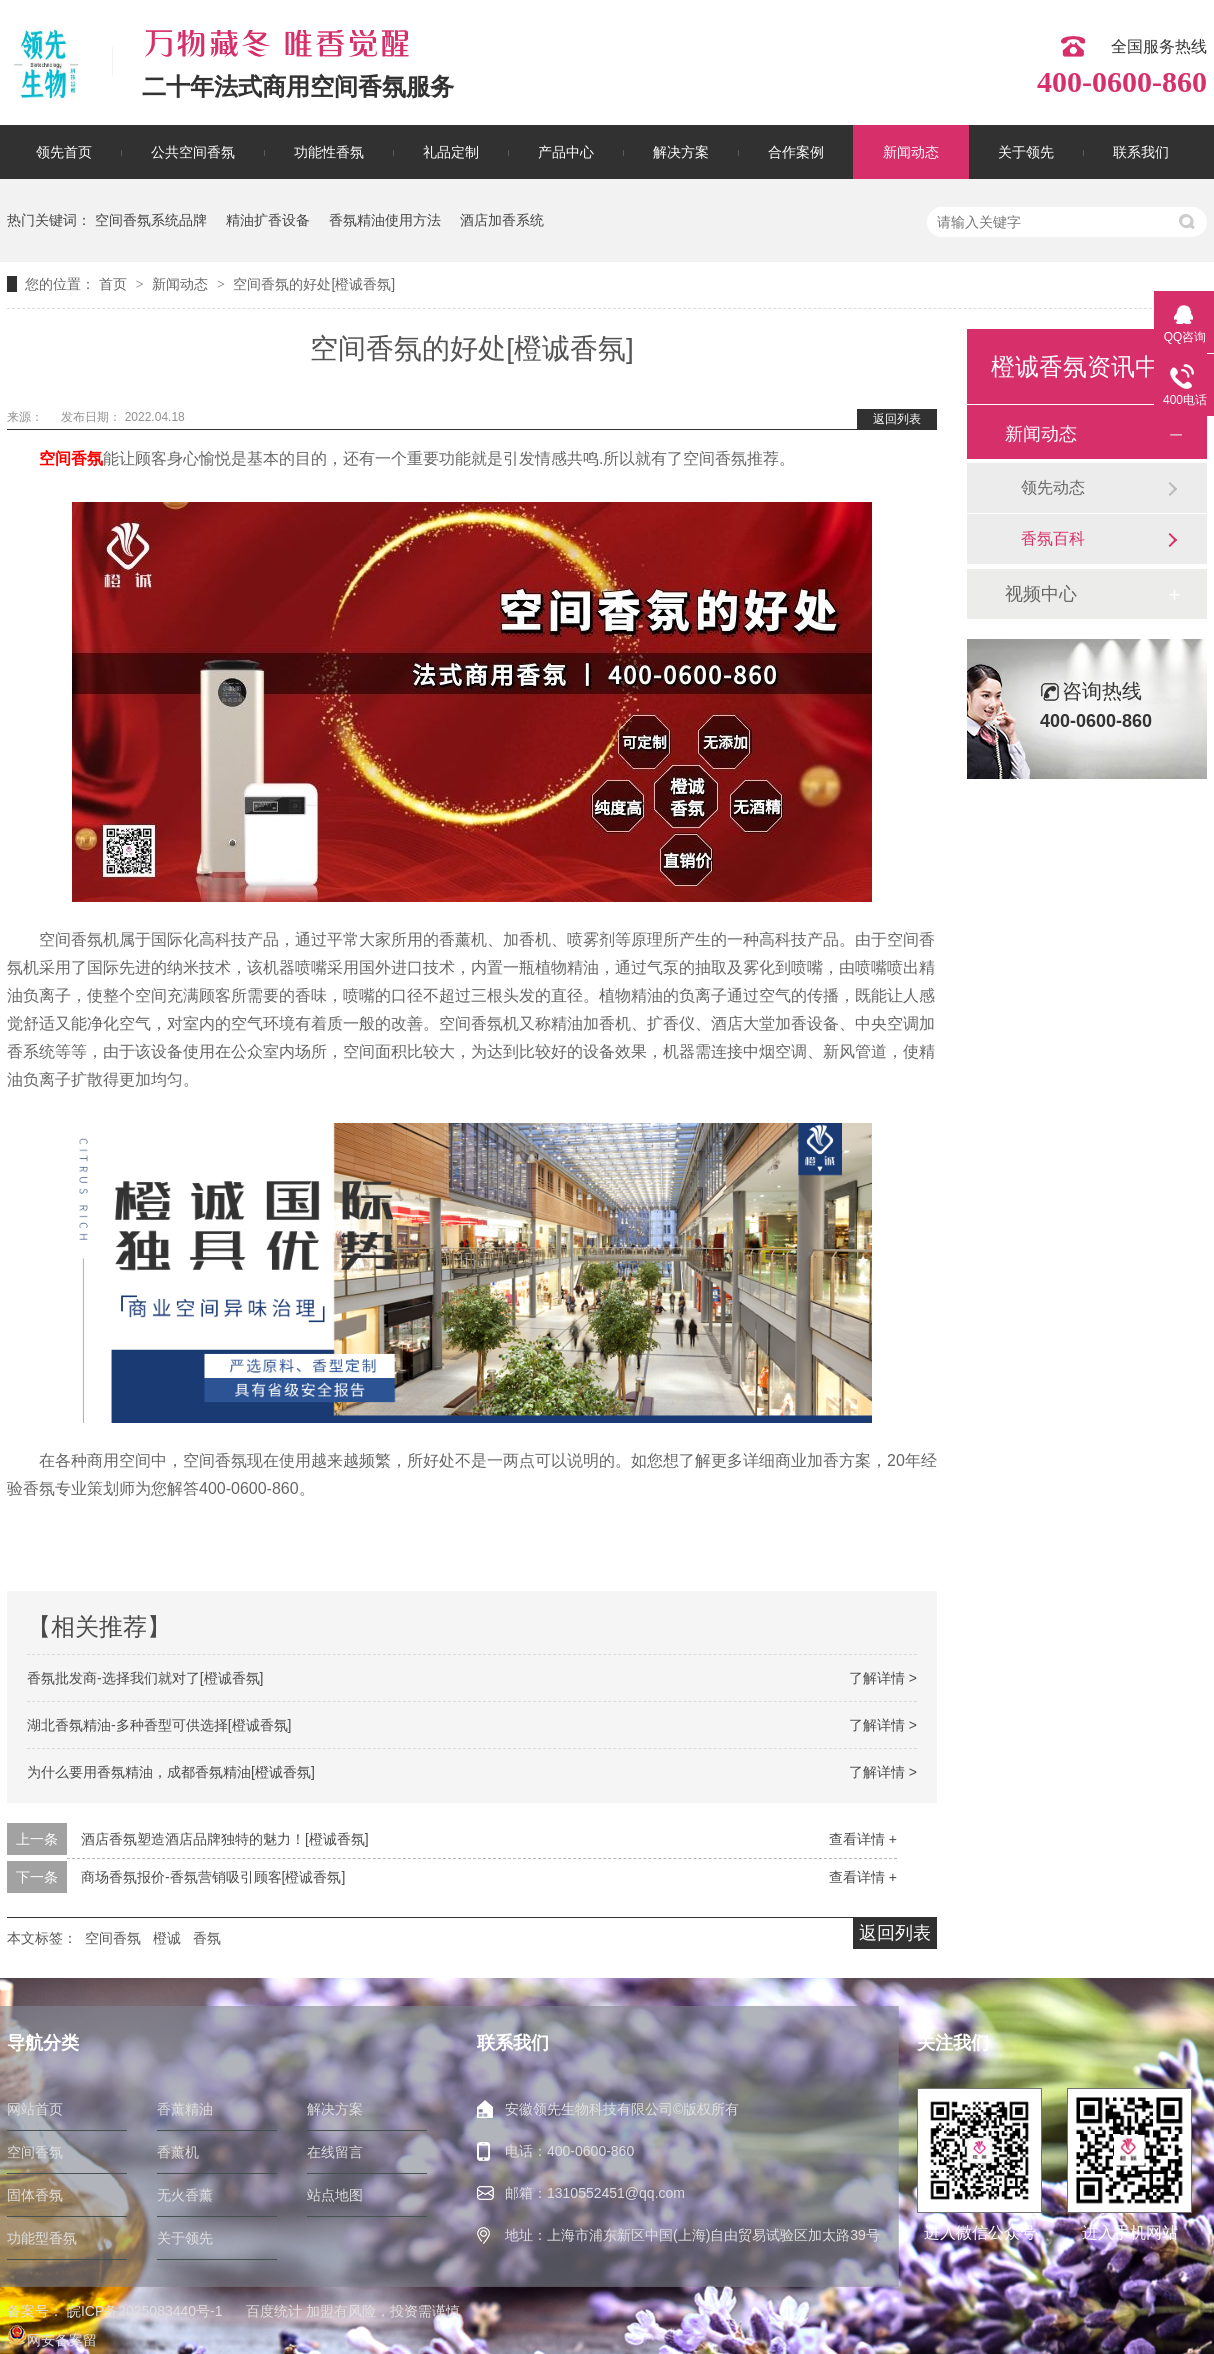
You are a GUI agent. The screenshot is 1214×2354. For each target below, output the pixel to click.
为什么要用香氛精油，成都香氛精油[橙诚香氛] (171, 1772)
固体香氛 (35, 2195)
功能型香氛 (42, 2238)
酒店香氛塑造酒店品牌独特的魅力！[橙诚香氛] (225, 1839)
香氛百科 (1053, 538)
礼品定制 (451, 152)
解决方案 (681, 152)
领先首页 (64, 152)
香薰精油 (185, 2109)
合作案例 (796, 152)
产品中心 (566, 152)
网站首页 (35, 2109)
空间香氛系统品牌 (151, 220)
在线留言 (335, 2152)
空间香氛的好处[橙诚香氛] (314, 284)
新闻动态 (911, 152)
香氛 (207, 1938)
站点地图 (335, 2195)
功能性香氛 (329, 152)
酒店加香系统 (502, 220)
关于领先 (1026, 152)
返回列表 (897, 419)
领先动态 (1053, 487)
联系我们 (1141, 152)
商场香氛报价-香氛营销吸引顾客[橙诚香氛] (213, 1877)
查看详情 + (863, 1839)
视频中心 (1041, 594)
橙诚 (167, 1938)
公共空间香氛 (193, 152)
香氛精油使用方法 (385, 220)
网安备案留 (52, 2340)
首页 (115, 284)
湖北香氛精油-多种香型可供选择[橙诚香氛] (159, 1725)
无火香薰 (185, 2195)
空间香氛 (71, 458)
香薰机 (178, 2152)
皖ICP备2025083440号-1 (145, 2311)
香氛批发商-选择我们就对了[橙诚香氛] (145, 1678)
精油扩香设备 (268, 220)
